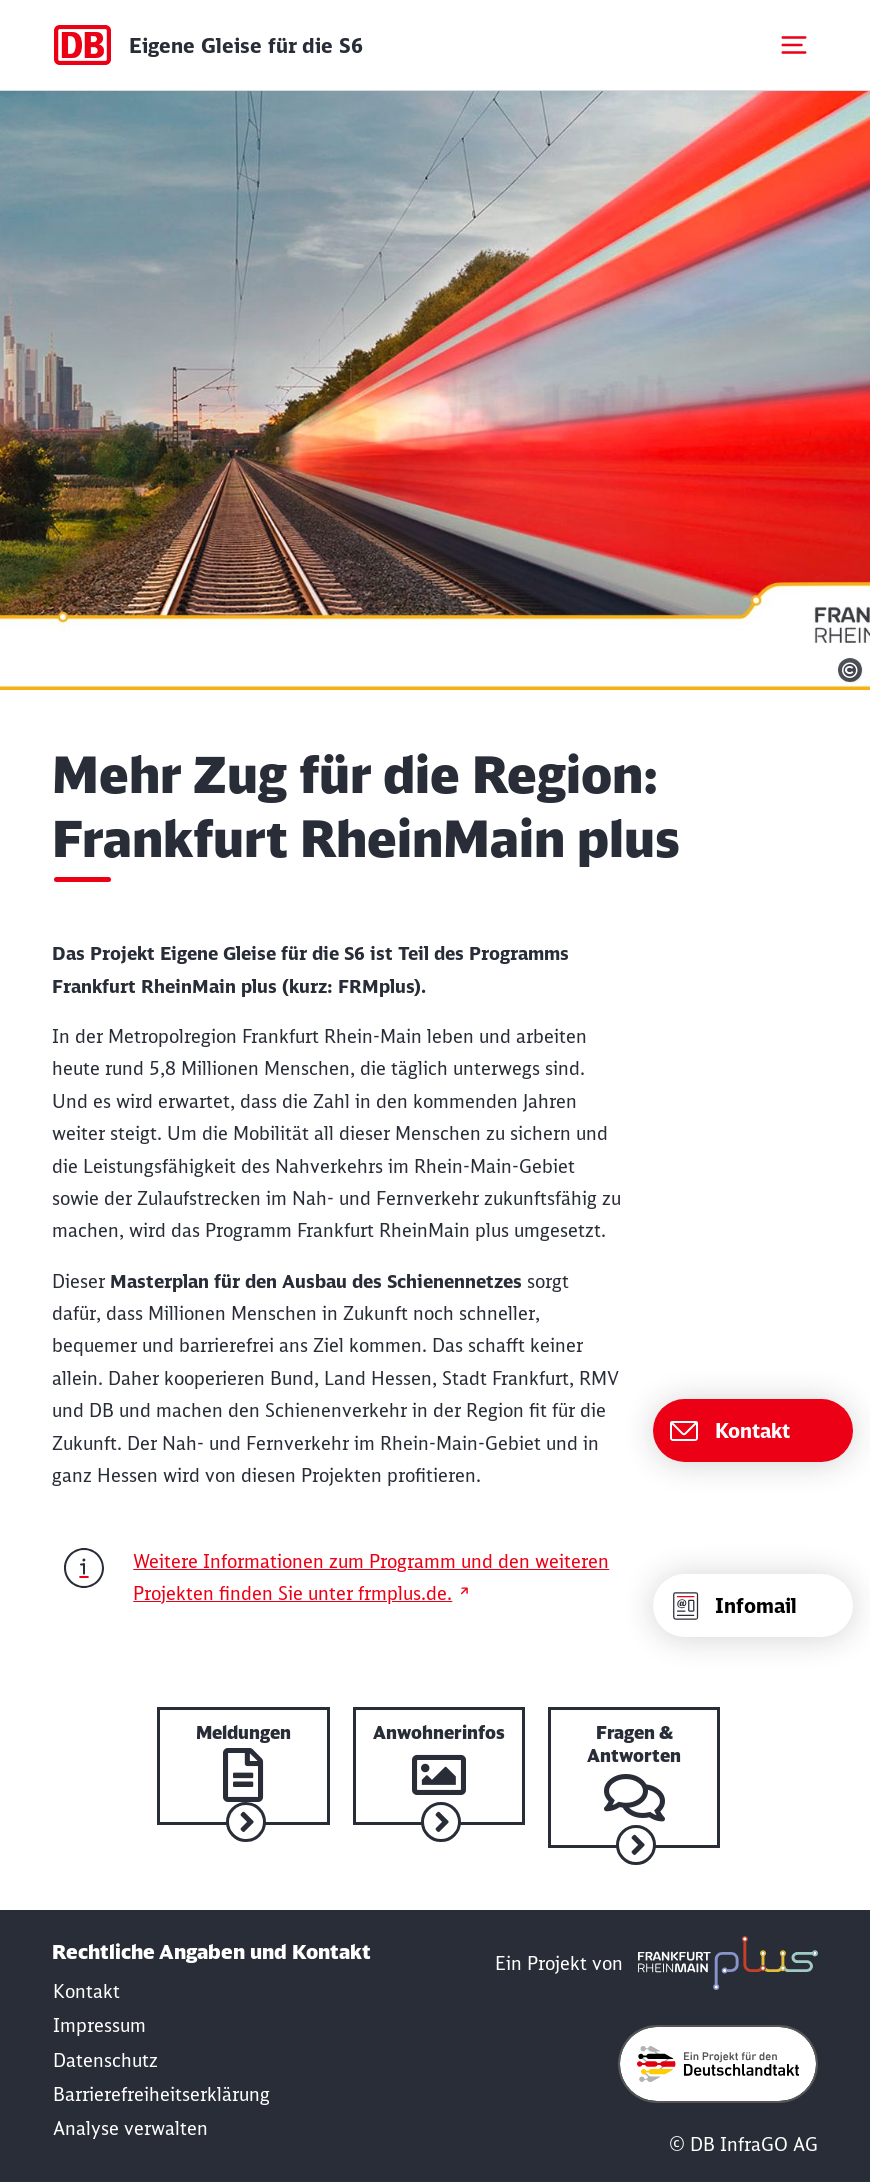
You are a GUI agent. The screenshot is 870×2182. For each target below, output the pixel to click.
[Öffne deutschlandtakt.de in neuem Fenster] (718, 2064)
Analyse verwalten (130, 2128)
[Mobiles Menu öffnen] (794, 45)
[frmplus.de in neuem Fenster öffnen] (723, 1963)
